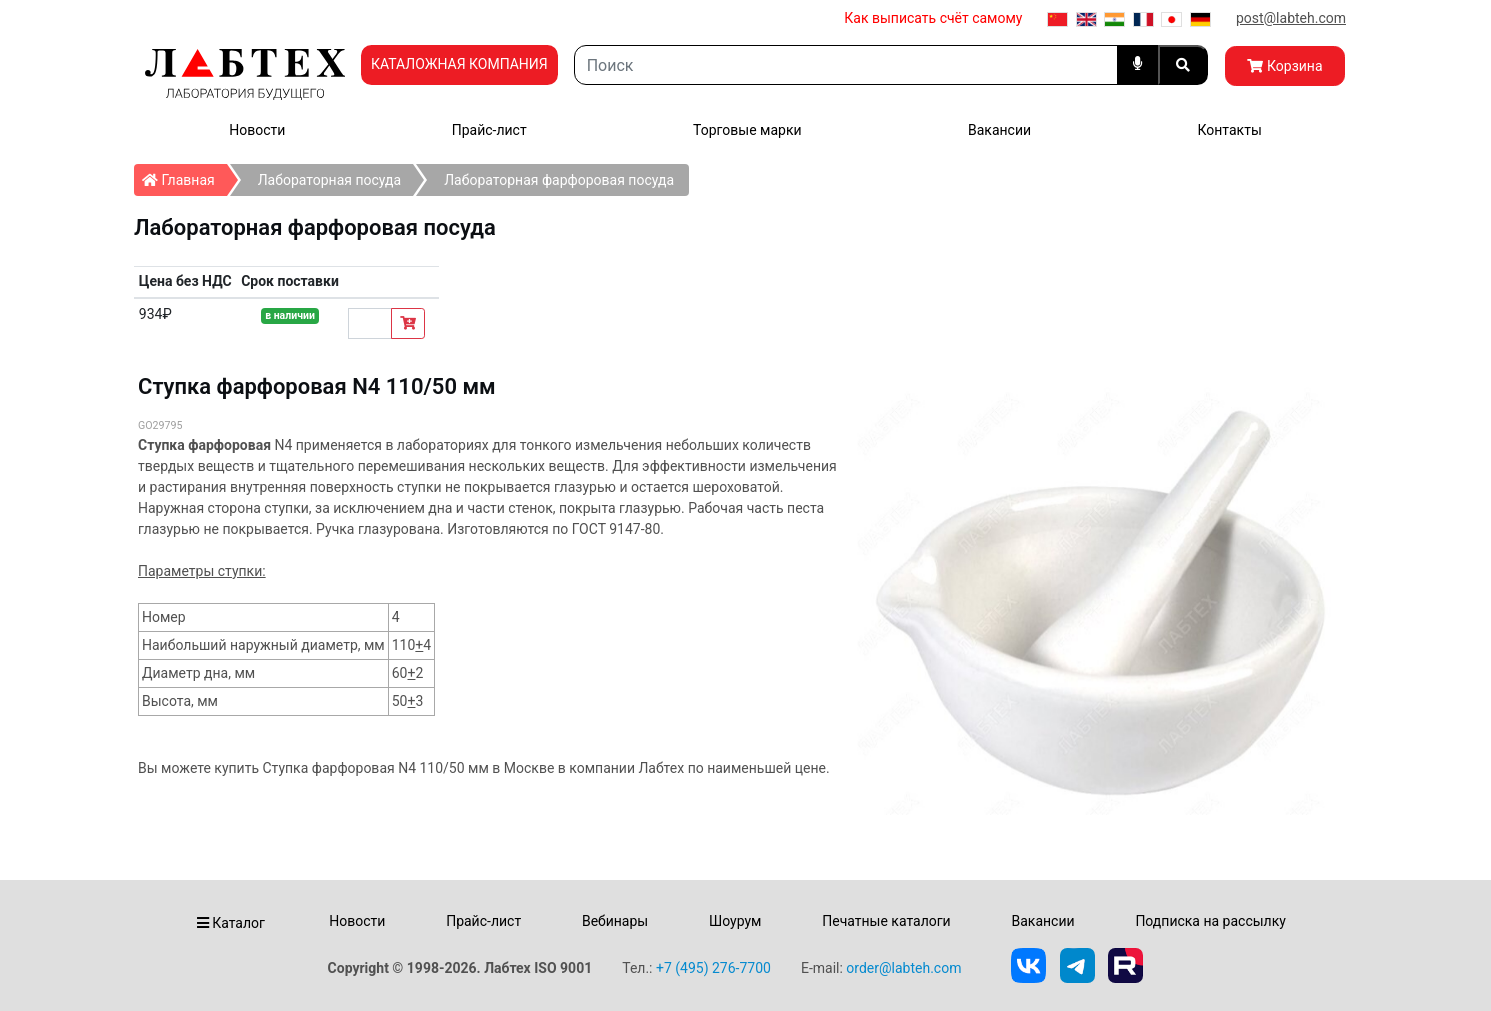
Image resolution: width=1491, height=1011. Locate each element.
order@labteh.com (903, 968)
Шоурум (735, 921)
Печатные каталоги (886, 921)
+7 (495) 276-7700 (713, 968)
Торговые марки (747, 130)
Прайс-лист (489, 130)
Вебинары (615, 921)
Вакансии (999, 130)
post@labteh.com (1291, 18)
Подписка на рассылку (1210, 921)
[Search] (846, 65)
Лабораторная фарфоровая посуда (559, 180)
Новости (257, 130)
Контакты (1229, 130)
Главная (184, 176)
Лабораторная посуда (329, 180)
